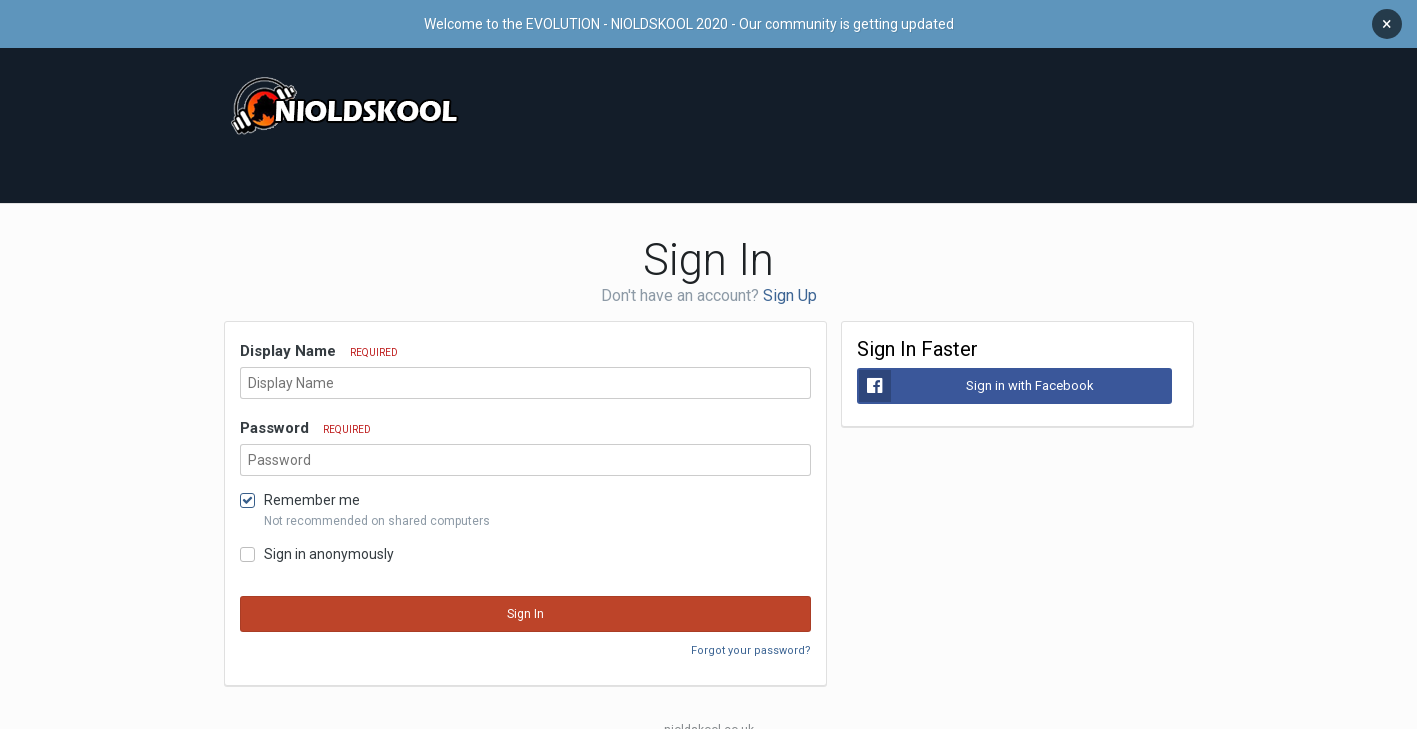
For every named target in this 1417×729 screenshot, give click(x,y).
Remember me (312, 490)
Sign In (525, 604)
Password (305, 418)
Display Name (319, 341)
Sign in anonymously (329, 544)
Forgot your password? (751, 640)
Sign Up (790, 285)
